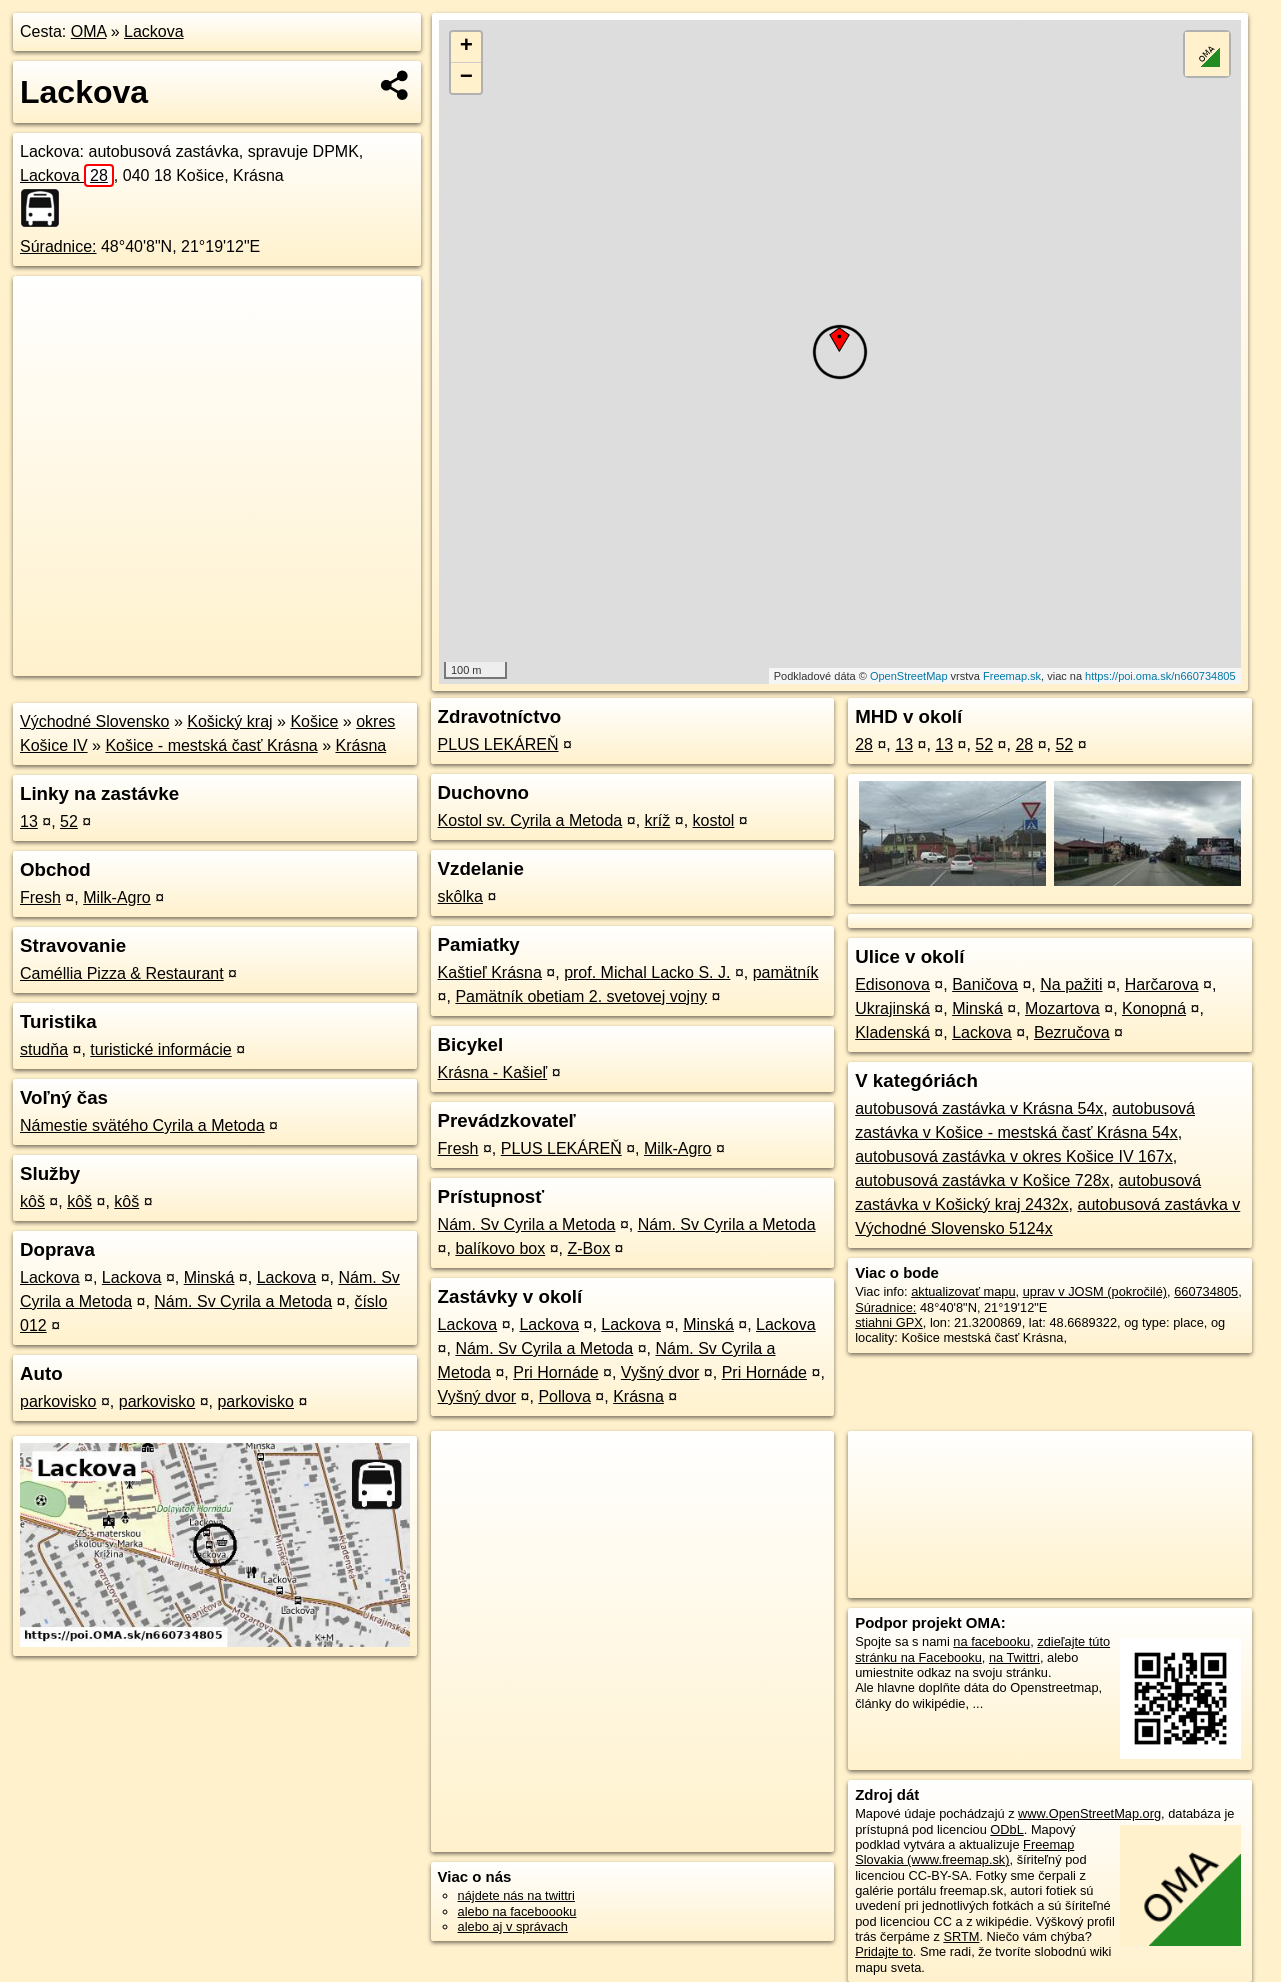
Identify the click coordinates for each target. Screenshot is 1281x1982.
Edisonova (892, 984)
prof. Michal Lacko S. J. (647, 972)
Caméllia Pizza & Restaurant (122, 973)
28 (864, 744)
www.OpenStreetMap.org (1089, 1813)
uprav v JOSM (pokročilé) (1095, 1291)
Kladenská (892, 1032)
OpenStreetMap (909, 676)
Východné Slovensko (94, 721)
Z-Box (588, 1248)
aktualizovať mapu (963, 1291)
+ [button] (466, 47)
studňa (44, 1049)
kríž (658, 820)
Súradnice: (58, 246)
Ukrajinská (892, 1008)
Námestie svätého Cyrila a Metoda (142, 1125)
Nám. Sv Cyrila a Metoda (243, 1301)
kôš (32, 1201)
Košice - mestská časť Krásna (211, 745)
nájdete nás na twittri (516, 1895)
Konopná (1154, 1008)
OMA (89, 31)
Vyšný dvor (660, 1372)
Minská (209, 1277)
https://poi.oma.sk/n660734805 (1160, 676)
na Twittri (1014, 1657)
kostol (714, 820)
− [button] (466, 78)
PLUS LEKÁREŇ (498, 744)
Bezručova (1072, 1032)
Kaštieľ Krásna (490, 972)
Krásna (360, 745)
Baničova (985, 984)
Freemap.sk (1012, 676)
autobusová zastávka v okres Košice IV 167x (1014, 1156)
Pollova (564, 1396)
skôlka (460, 896)
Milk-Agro (117, 897)
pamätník (786, 972)
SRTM (961, 1936)
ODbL (1006, 1829)
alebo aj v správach (513, 1926)
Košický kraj (229, 721)
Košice (314, 721)
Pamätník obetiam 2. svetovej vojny (581, 996)
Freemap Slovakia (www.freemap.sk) (964, 1852)
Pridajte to (884, 1951)
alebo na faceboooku (517, 1911)
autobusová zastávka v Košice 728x (982, 1180)
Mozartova (1062, 1008)
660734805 (1206, 1291)
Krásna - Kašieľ (493, 1072)
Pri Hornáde (555, 1372)
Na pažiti (1071, 984)
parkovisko (58, 1401)
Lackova (154, 31)
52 (69, 821)
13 (29, 821)
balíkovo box (500, 1248)
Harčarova (1162, 984)
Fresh (40, 897)
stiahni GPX (889, 1322)
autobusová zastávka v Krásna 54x (979, 1108)
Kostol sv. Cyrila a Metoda (530, 820)
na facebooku (991, 1641)
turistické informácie (160, 1049)
